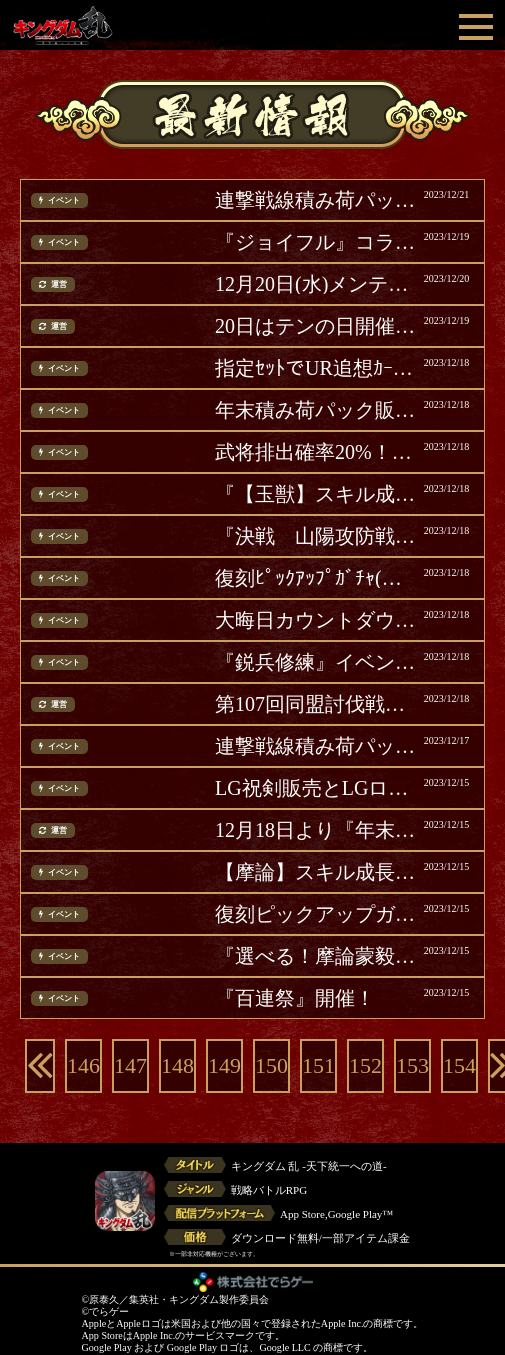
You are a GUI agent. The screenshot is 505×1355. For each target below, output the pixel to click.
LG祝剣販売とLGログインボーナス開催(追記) (317, 788)
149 (224, 1065)
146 (83, 1065)
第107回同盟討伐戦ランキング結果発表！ (317, 704)
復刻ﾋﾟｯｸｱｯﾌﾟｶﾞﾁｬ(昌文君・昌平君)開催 (317, 578)
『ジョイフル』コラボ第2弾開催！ (317, 242)
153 (412, 1065)
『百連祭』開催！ (295, 998)
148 (177, 1065)
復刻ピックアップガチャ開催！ (317, 914)
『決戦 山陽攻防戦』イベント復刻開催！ (317, 536)
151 (318, 1065)
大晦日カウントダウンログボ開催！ (317, 620)
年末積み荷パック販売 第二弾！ (317, 410)
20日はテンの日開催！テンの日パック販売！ (317, 326)
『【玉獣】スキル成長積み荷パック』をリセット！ (317, 494)
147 (130, 1065)
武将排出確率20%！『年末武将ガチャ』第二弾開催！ (317, 452)
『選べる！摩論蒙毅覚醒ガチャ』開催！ (317, 956)
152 (365, 1065)
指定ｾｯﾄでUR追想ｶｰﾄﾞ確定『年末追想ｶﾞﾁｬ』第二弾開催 (317, 368)
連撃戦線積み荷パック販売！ (317, 200)
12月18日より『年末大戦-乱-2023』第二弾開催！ (317, 830)
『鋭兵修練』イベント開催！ (317, 662)
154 (459, 1065)
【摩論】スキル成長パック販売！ (317, 872)
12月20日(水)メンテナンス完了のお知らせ (317, 284)
